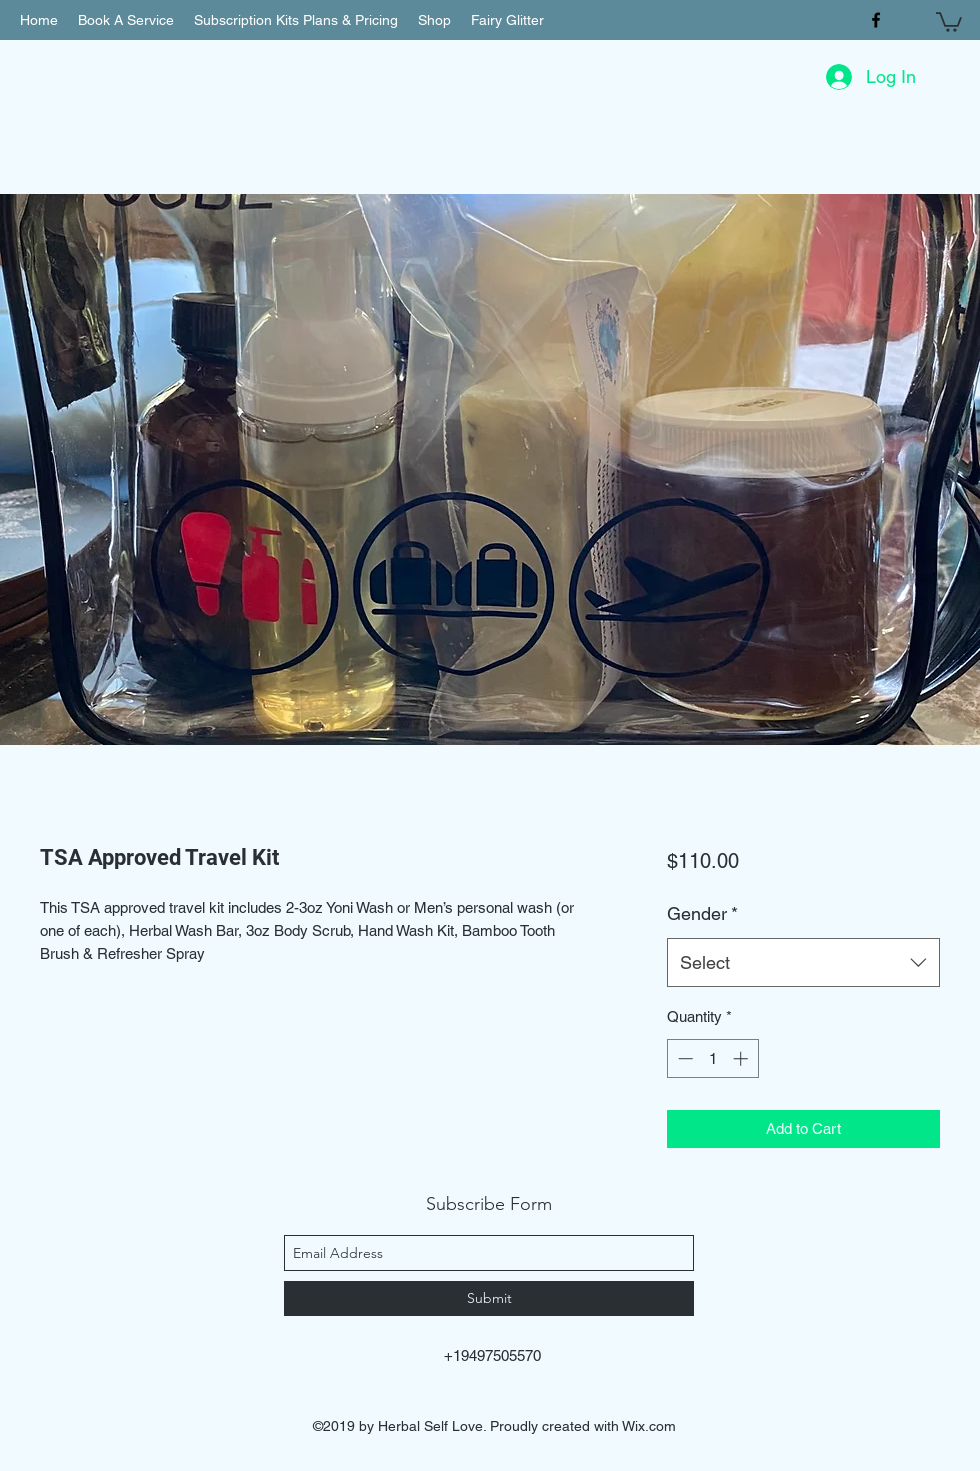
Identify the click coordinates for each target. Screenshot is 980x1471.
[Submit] (489, 1298)
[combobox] (803, 963)
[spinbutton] (712, 1058)
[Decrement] (683, 1058)
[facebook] (876, 20)
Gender (702, 913)
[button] (949, 21)
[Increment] (742, 1058)
